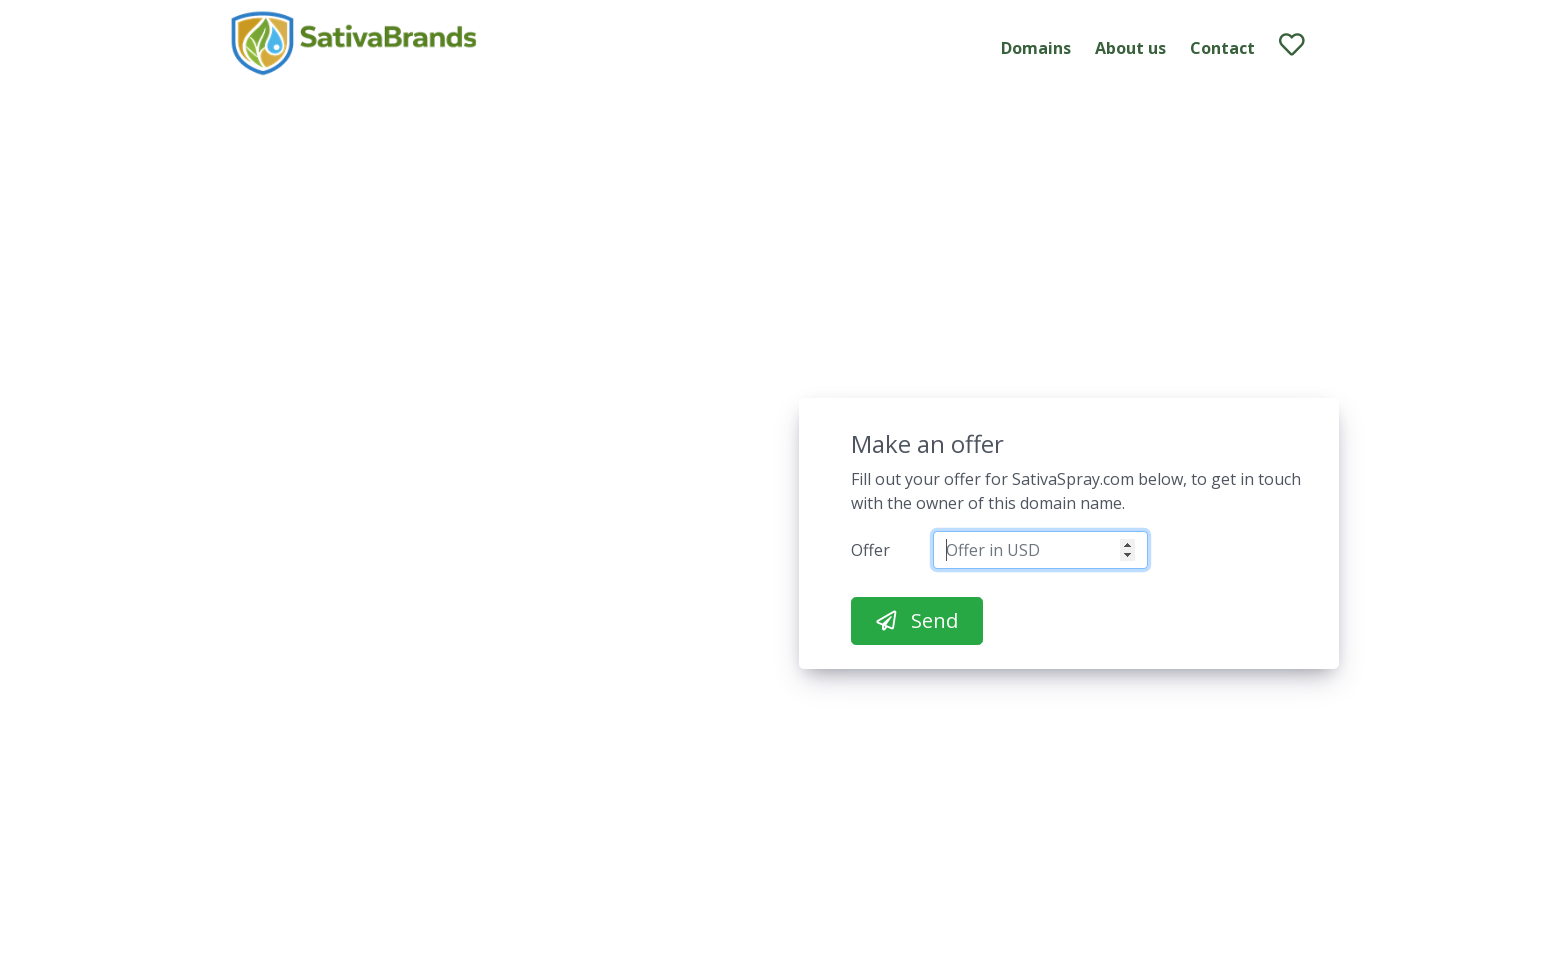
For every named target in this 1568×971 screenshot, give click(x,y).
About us (1130, 48)
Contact (1222, 48)
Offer (870, 550)
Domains (1036, 48)
